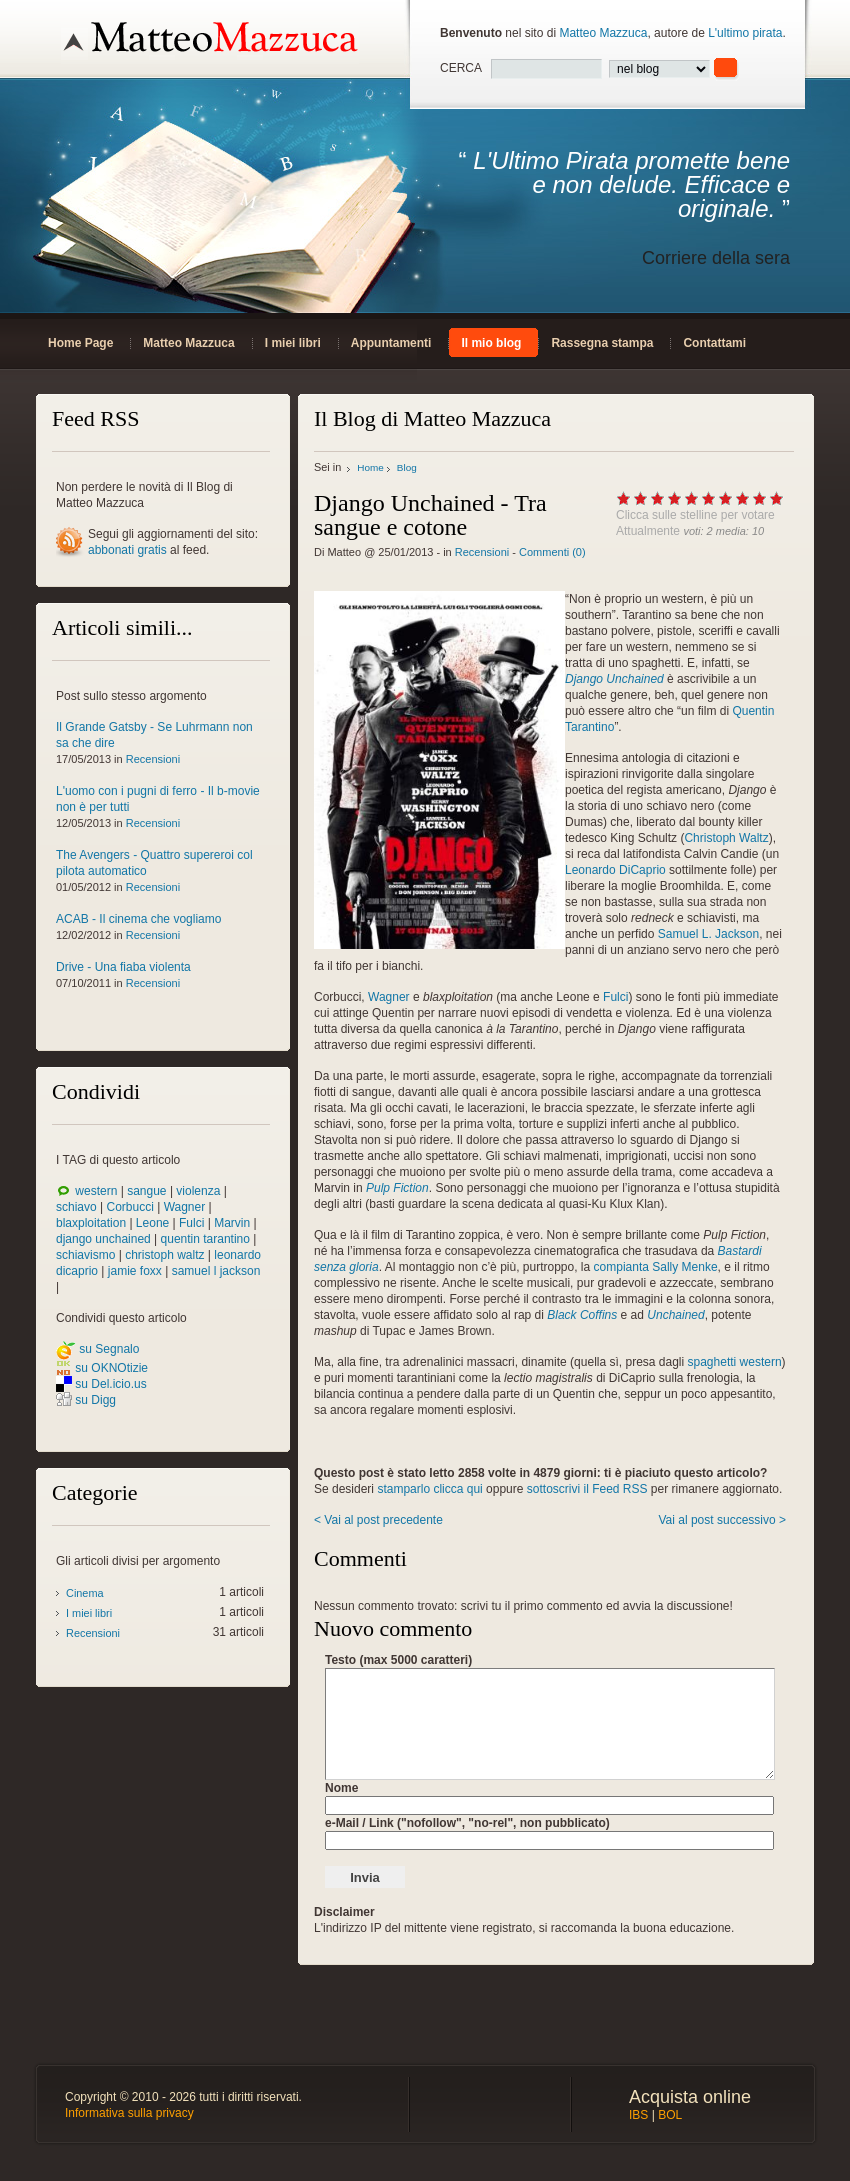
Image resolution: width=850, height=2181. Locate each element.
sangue (146, 1191)
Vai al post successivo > (722, 1520)
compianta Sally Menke (656, 1267)
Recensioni (153, 759)
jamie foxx (135, 1271)
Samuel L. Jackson (708, 934)
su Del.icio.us (110, 1384)
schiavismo (85, 1255)
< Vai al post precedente (378, 1520)
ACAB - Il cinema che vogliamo (138, 919)
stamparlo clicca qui (429, 1489)
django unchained (103, 1239)
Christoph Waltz (726, 838)
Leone (152, 1223)
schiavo (76, 1207)
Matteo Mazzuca (603, 33)
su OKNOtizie (111, 1368)
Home (370, 467)
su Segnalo (109, 1349)
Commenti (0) (552, 552)
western (96, 1191)
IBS (638, 2115)
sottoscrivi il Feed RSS (587, 1489)
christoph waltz (164, 1255)
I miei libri (89, 1613)
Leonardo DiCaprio (615, 870)
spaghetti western (735, 1362)
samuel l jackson (216, 1271)
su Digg (95, 1400)
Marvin (232, 1223)
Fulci (191, 1223)
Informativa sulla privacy (129, 2113)
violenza (198, 1191)
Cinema (85, 1593)
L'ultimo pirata (745, 33)
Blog (407, 467)
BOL (670, 2115)
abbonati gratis (127, 550)
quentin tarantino (205, 1239)
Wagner (185, 1207)
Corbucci (129, 1207)
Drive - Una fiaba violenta (123, 967)
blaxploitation (91, 1223)
